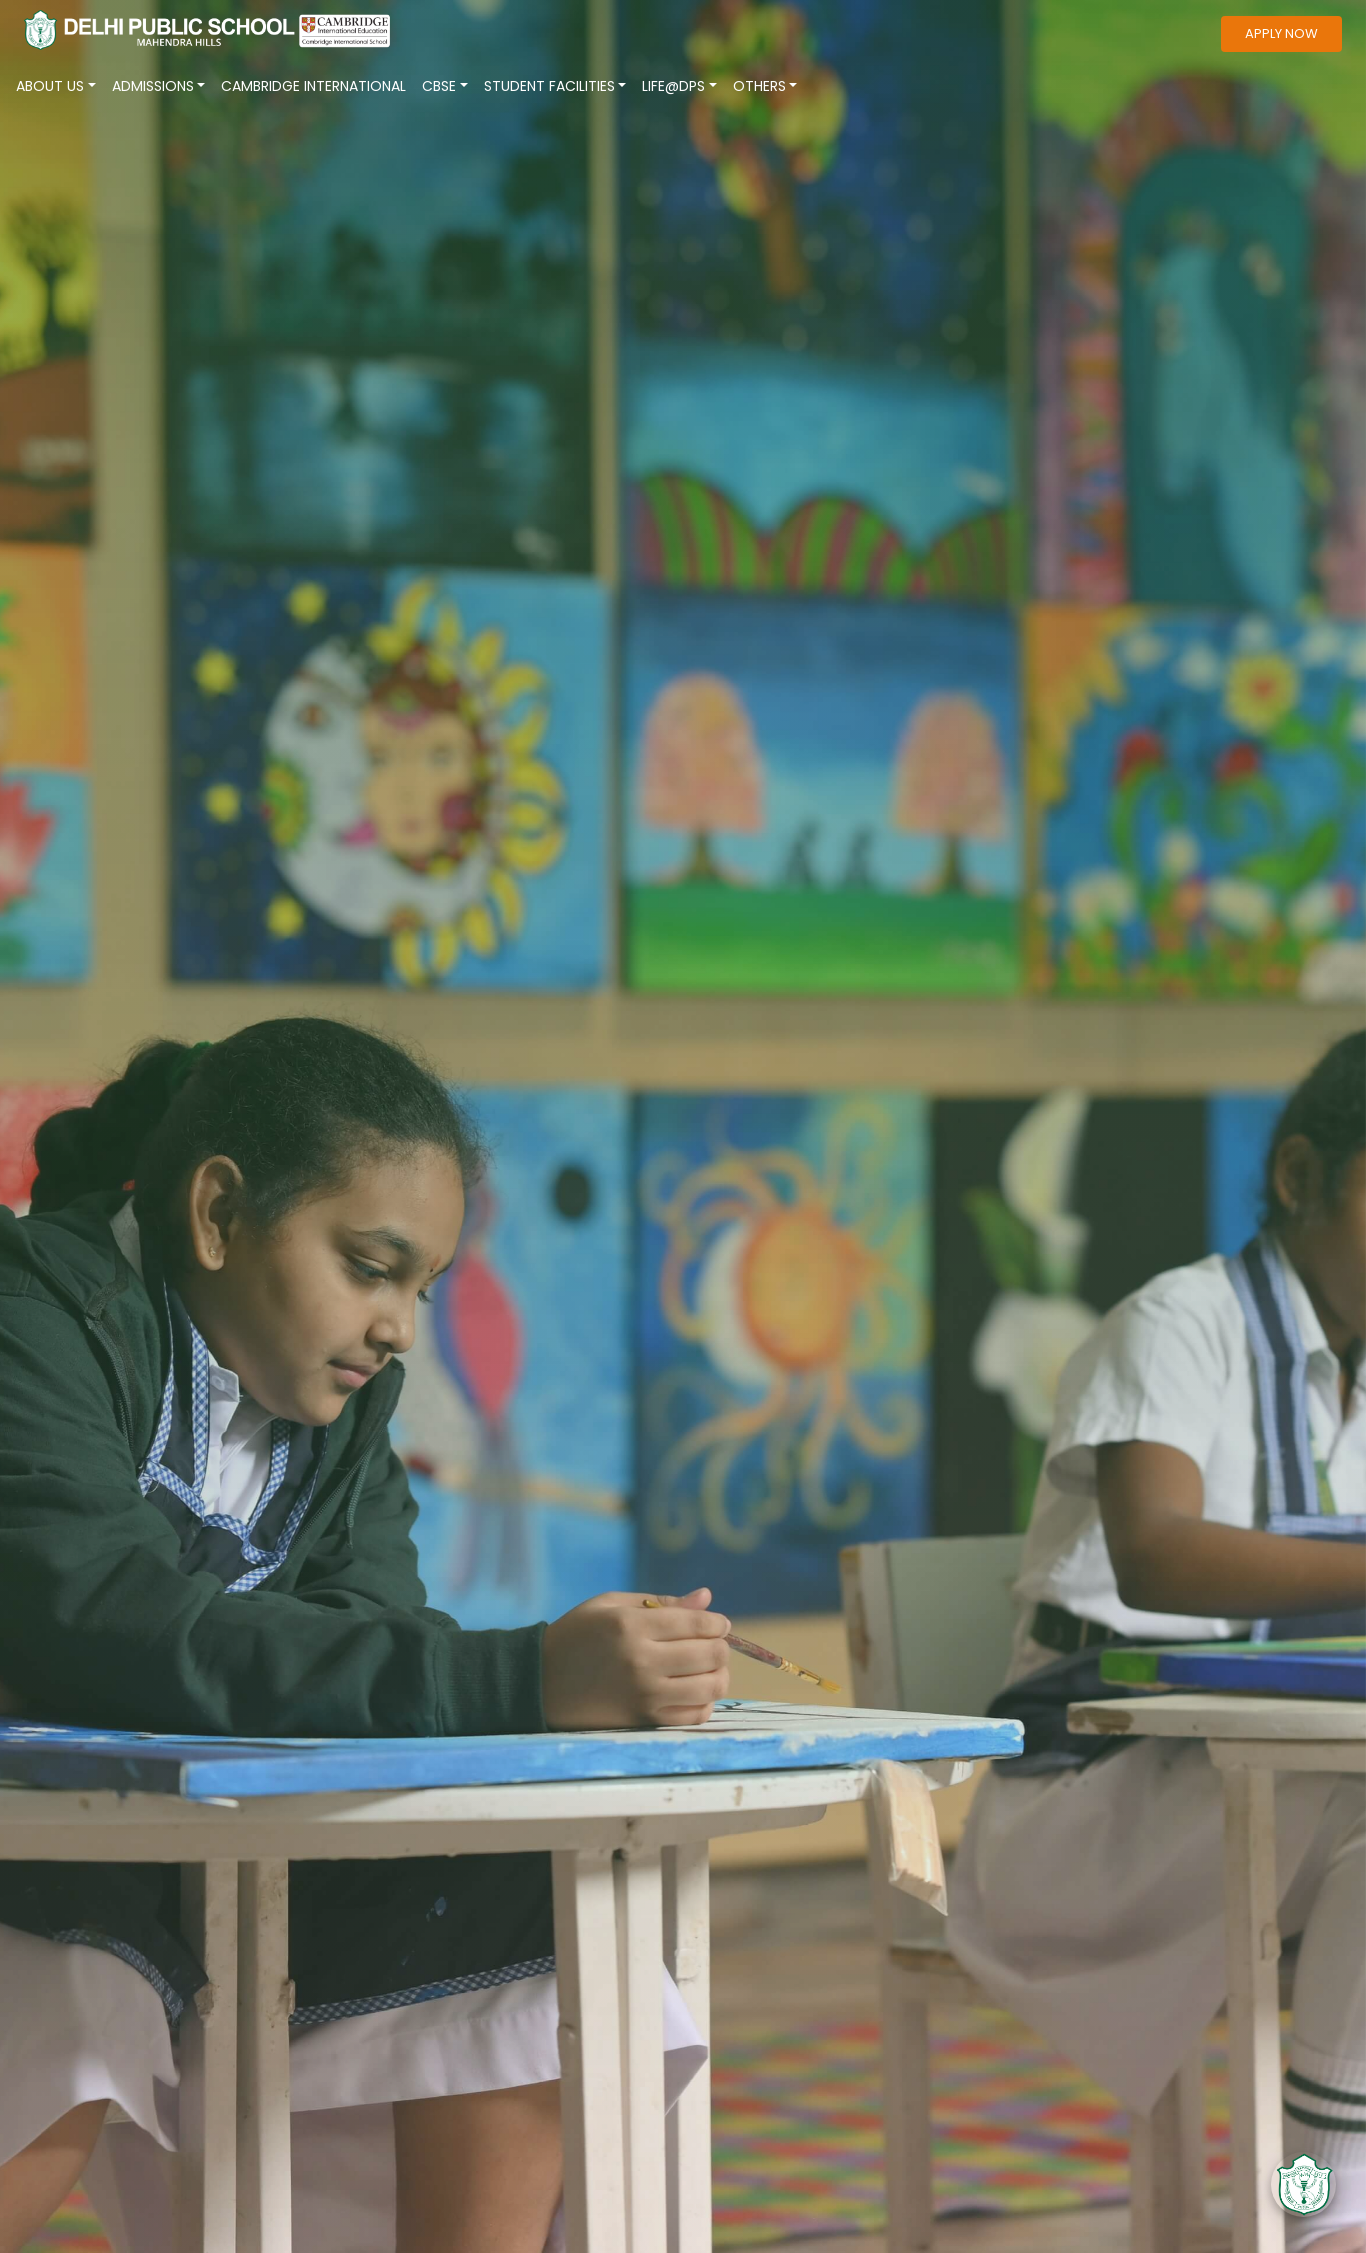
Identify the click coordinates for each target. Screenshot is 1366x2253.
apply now (1281, 33)
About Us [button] (50, 86)
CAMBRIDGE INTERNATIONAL (313, 86)
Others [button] (759, 86)
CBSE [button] (439, 86)
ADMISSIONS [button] (153, 86)
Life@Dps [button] (673, 86)
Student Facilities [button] (549, 86)
